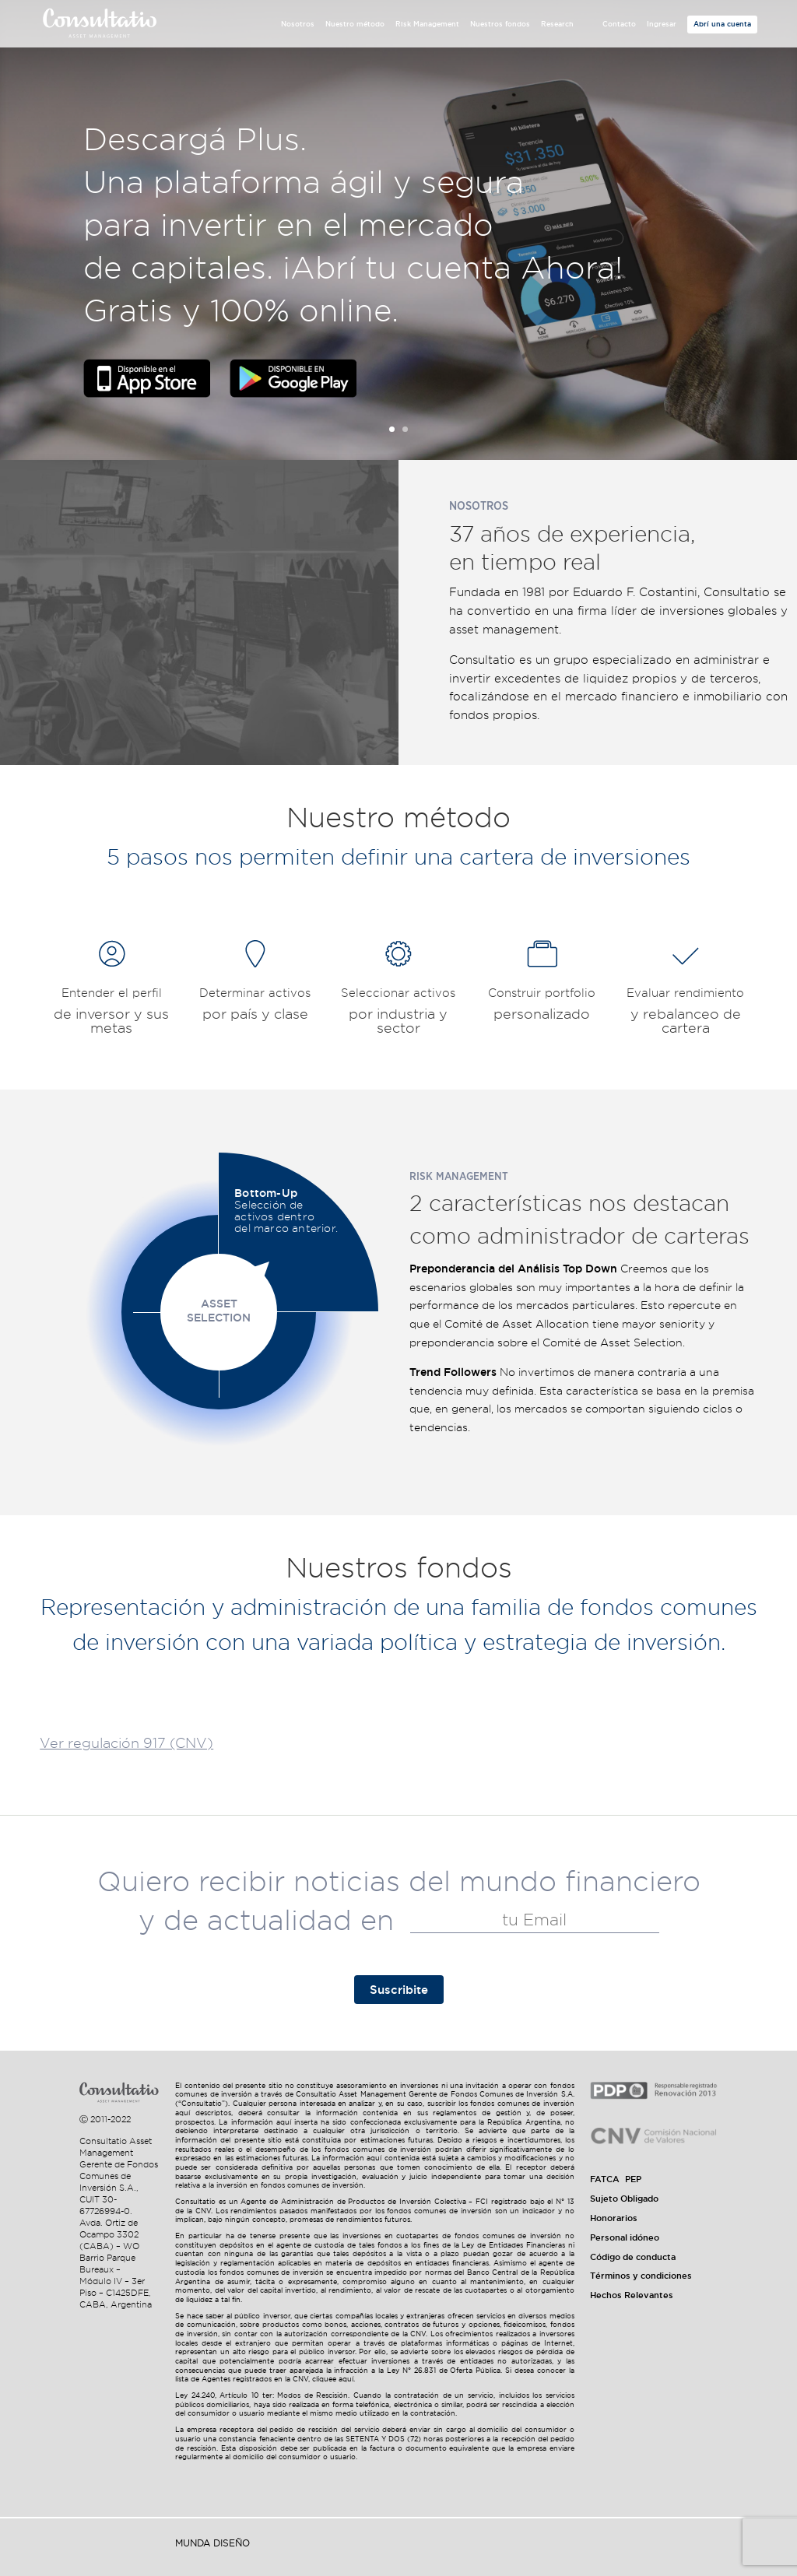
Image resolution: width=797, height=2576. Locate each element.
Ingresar (661, 24)
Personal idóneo (624, 2237)
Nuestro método (354, 24)
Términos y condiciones (641, 2275)
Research (557, 24)
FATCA (605, 2179)
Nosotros (297, 24)
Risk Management (427, 24)
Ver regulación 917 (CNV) (126, 1742)
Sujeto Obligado (624, 2198)
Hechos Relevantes (631, 2295)
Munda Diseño (212, 2543)
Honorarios (613, 2218)
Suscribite (399, 1989)
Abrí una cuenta (722, 24)
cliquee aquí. (333, 2379)
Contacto (619, 24)
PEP (633, 2179)
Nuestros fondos (500, 24)
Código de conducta (633, 2257)
